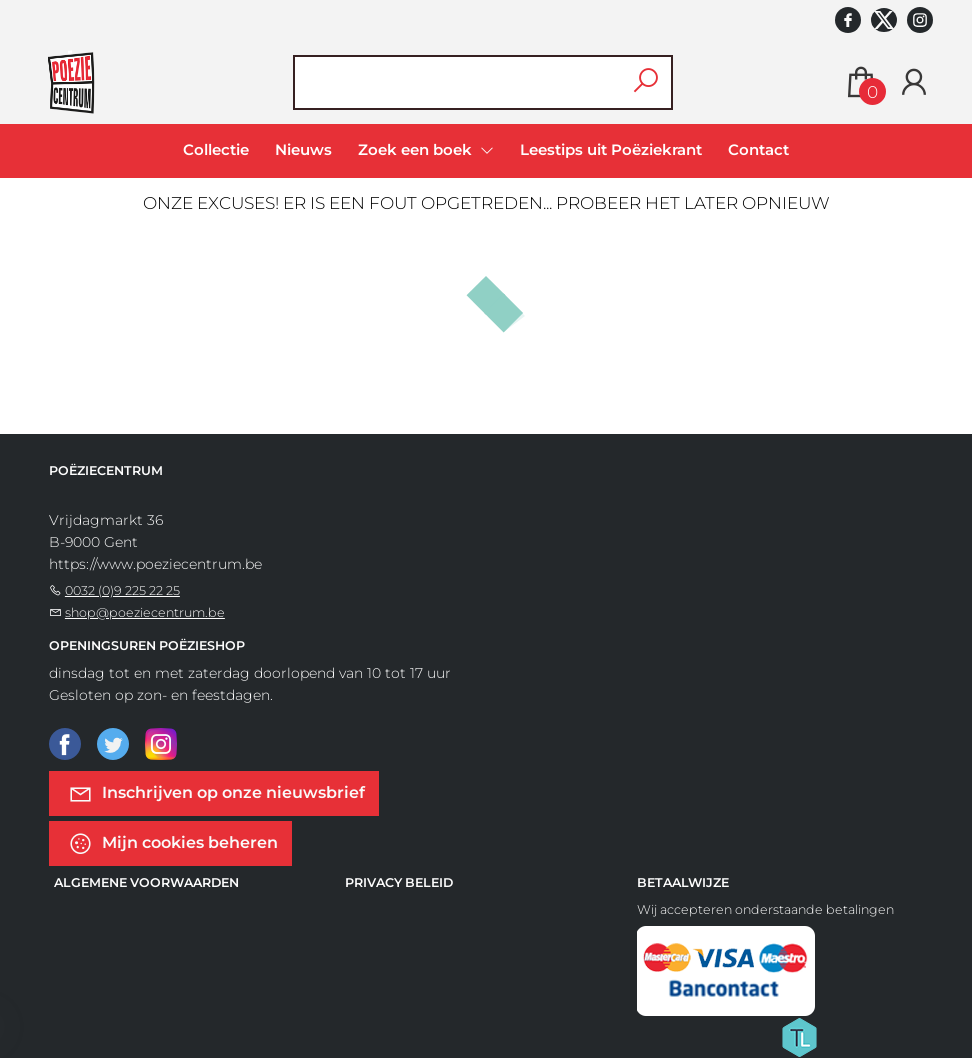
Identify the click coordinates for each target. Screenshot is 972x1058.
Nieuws (303, 149)
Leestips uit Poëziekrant (611, 149)
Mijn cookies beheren (173, 843)
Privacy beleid (399, 882)
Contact (758, 149)
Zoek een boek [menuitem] (417, 149)
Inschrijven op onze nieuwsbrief (216, 793)
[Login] (914, 82)
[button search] (646, 82)
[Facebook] (65, 743)
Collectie (216, 149)
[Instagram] (161, 743)
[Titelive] (799, 1036)
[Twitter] (113, 743)
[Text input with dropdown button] (470, 82)
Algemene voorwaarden (146, 882)
